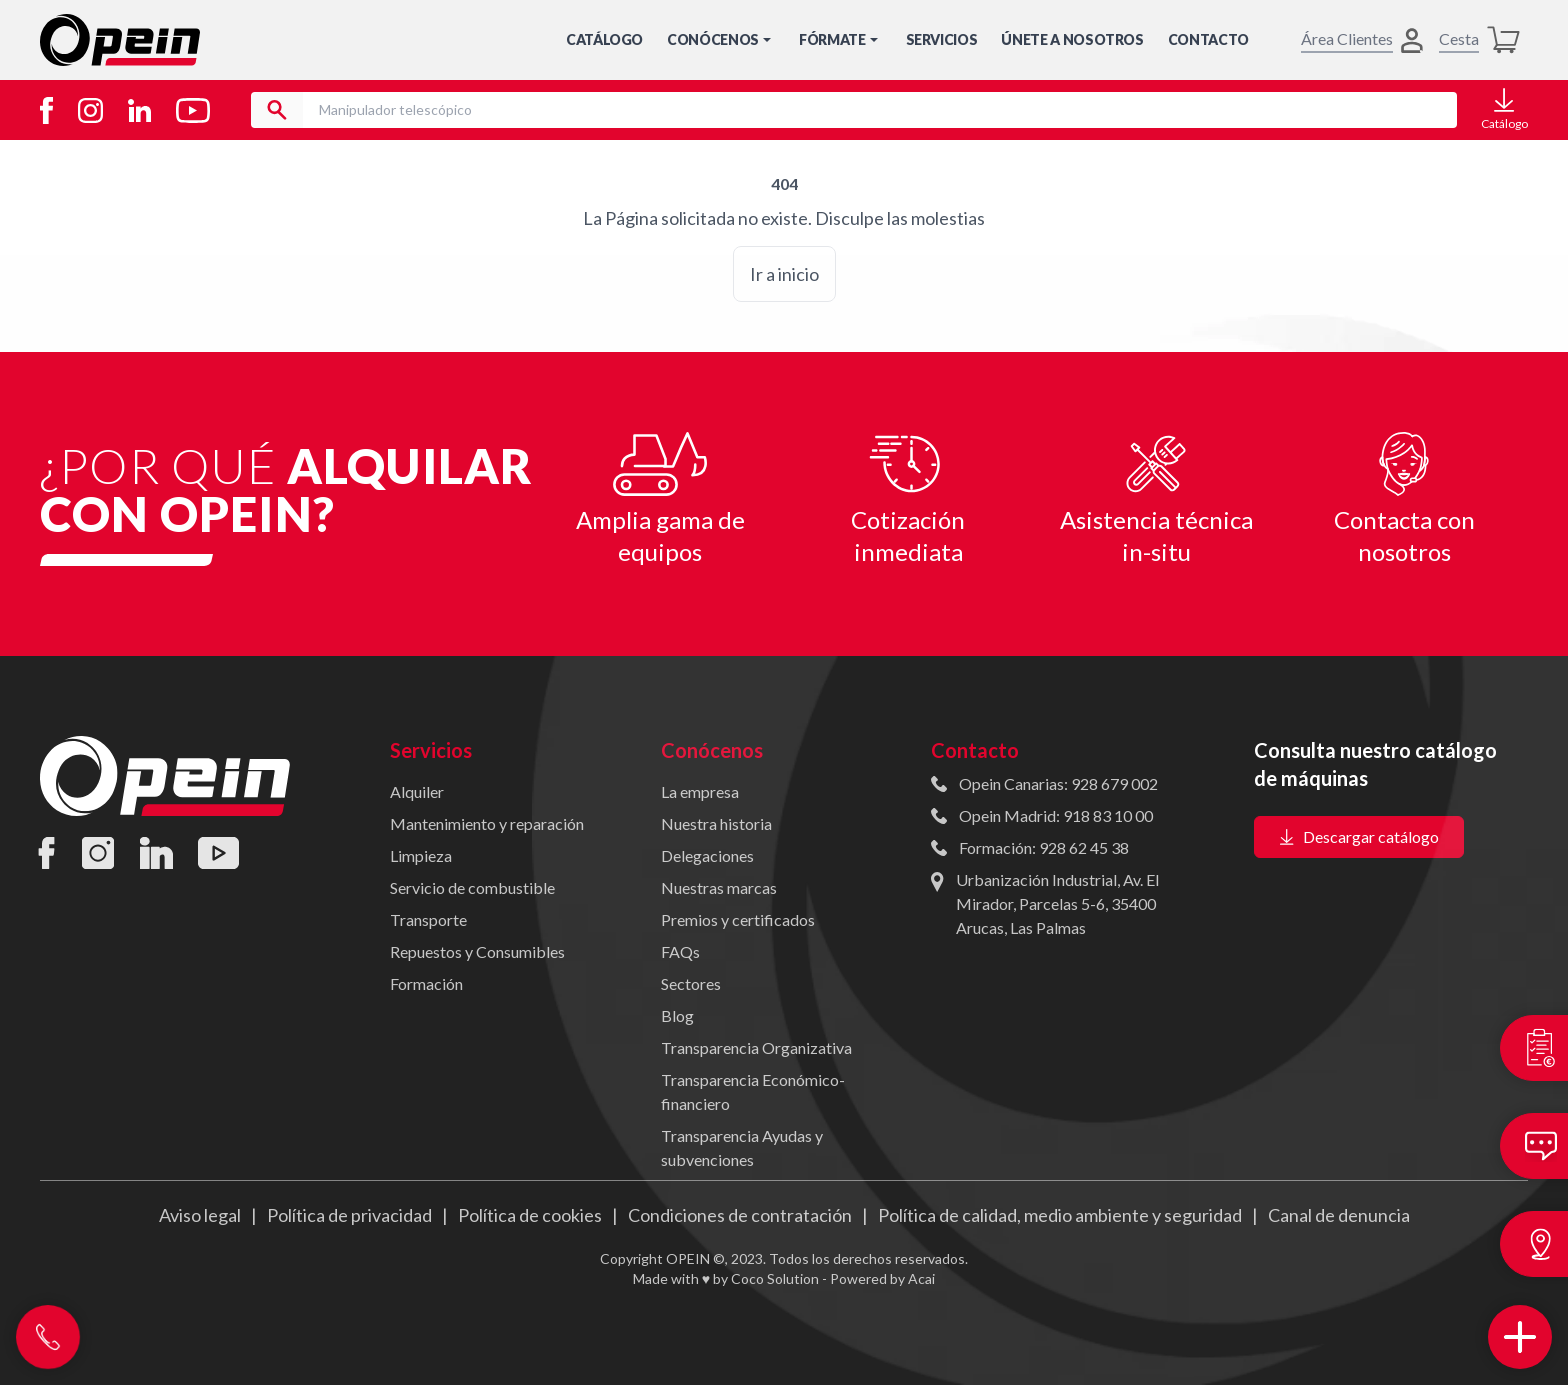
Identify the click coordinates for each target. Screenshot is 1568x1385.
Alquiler (417, 791)
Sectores (691, 983)
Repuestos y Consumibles (477, 951)
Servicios (942, 39)
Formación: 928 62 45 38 (1044, 847)
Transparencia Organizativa (756, 1047)
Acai (921, 1278)
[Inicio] (120, 40)
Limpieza (421, 855)
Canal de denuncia (1339, 1215)
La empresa (700, 791)
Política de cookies (530, 1215)
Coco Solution (775, 1278)
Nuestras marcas (719, 887)
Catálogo (604, 39)
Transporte (428, 919)
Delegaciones (707, 855)
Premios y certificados (738, 919)
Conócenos (721, 39)
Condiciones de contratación (740, 1215)
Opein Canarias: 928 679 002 (1058, 783)
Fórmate (840, 39)
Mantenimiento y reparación (487, 823)
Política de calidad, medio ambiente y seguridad (1060, 1215)
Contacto (1208, 39)
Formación (426, 983)
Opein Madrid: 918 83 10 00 (1056, 815)
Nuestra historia (716, 823)
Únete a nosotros (1072, 39)
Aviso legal (200, 1215)
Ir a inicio (784, 274)
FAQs (680, 951)
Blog (677, 1015)
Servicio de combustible (472, 887)
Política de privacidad (349, 1215)
